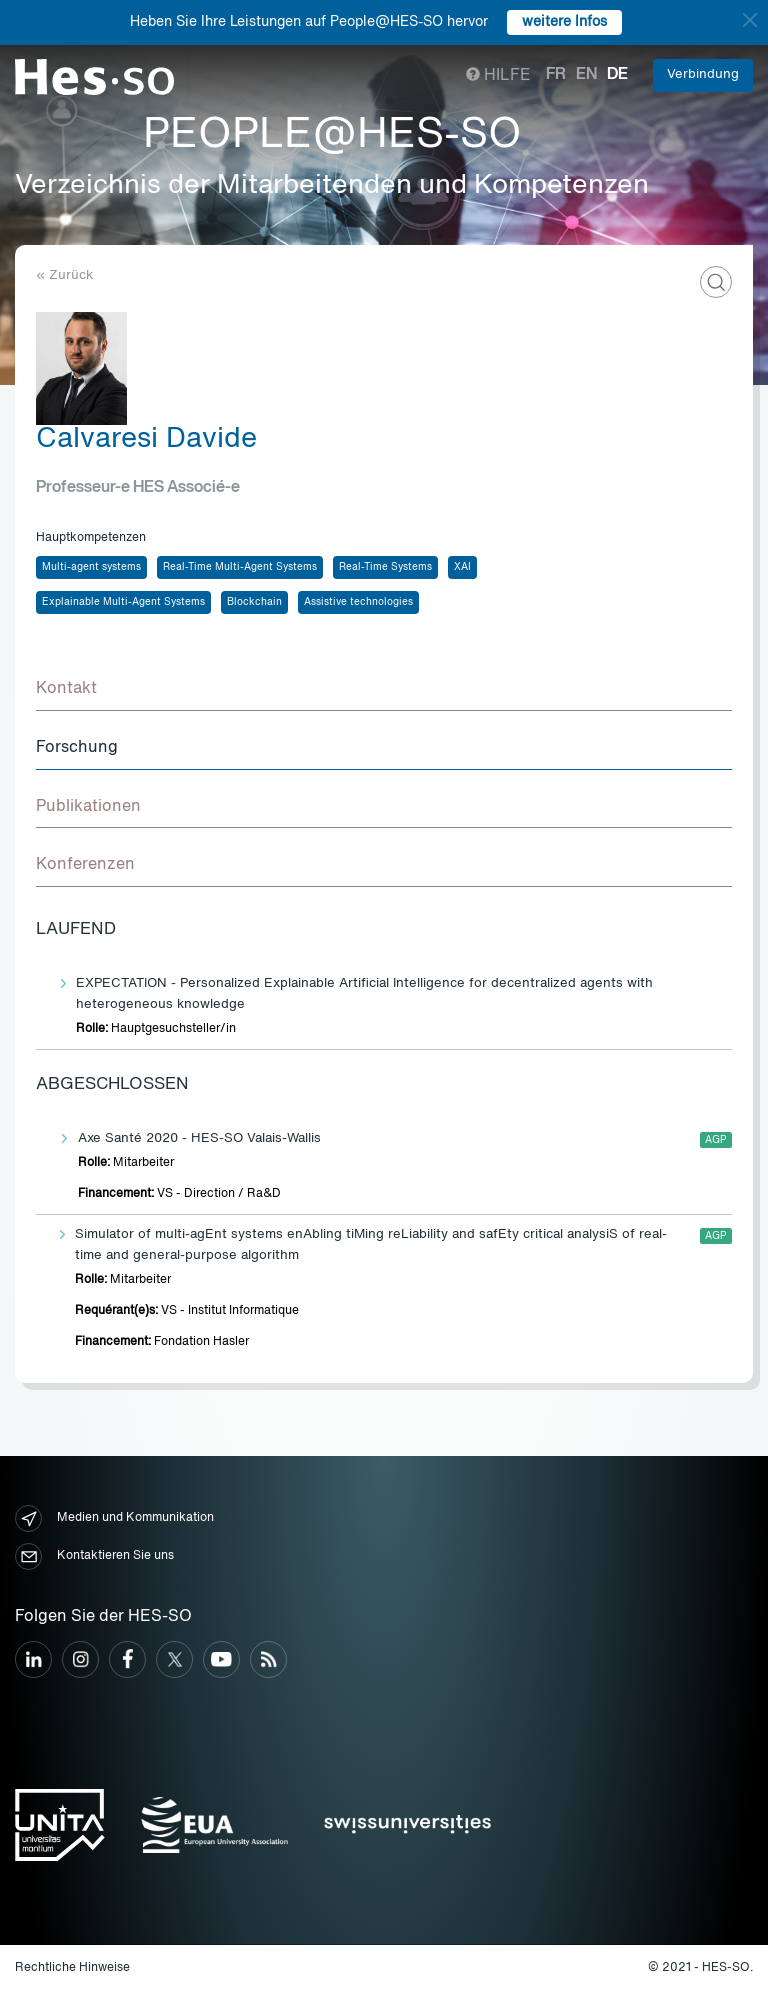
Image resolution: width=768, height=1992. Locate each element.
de (617, 75)
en (586, 75)
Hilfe (498, 76)
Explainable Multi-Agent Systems (123, 602)
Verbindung (703, 74)
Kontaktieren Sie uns (94, 1556)
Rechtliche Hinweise (72, 1968)
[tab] (384, 690)
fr (556, 75)
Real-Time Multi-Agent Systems (240, 567)
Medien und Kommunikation (114, 1518)
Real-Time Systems (385, 567)
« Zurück (64, 275)
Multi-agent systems (91, 567)
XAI (462, 567)
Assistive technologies (358, 602)
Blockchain (254, 602)
